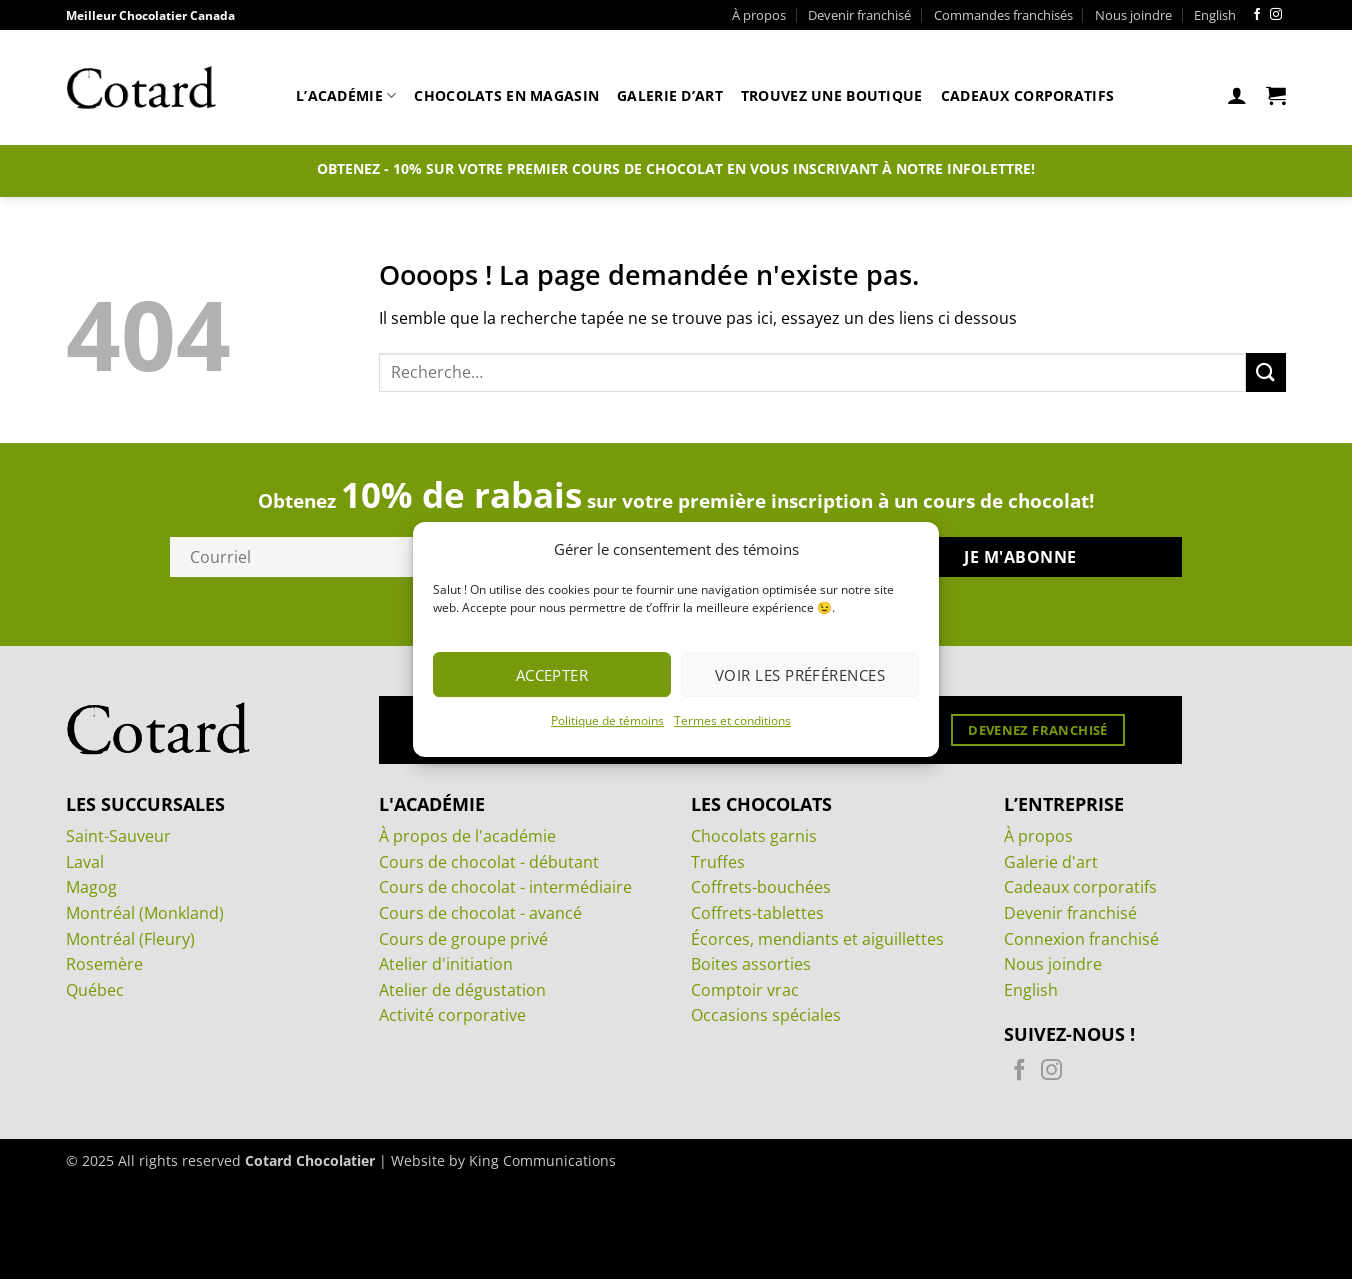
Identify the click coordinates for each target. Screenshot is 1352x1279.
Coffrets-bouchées (761, 887)
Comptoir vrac (745, 990)
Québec (95, 990)
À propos (759, 15)
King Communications (542, 1160)
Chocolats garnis (754, 836)
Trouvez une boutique (832, 95)
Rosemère (104, 964)
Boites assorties (751, 964)
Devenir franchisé (859, 15)
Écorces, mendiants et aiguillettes (817, 939)
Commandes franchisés (1003, 15)
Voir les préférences (800, 675)
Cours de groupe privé (463, 939)
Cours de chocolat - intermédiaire (505, 887)
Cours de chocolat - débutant (489, 862)
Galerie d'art (1051, 862)
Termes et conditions (732, 720)
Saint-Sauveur (118, 836)
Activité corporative (452, 1015)
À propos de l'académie (467, 836)
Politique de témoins (607, 720)
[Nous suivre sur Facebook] (1257, 15)
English (1031, 990)
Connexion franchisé (1081, 939)
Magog (91, 887)
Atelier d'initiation (446, 964)
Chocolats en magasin (506, 95)
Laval (85, 862)
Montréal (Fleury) (130, 939)
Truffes (718, 862)
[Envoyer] (1266, 372)
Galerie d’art (670, 95)
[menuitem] (1215, 15)
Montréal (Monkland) (145, 913)
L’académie (346, 95)
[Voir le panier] (1276, 95)
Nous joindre (1133, 15)
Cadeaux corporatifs (1027, 95)
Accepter (552, 675)
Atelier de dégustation (462, 990)
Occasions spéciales (766, 1015)
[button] (1237, 95)
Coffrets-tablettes (757, 913)
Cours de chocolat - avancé (480, 913)
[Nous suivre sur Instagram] (1276, 15)
